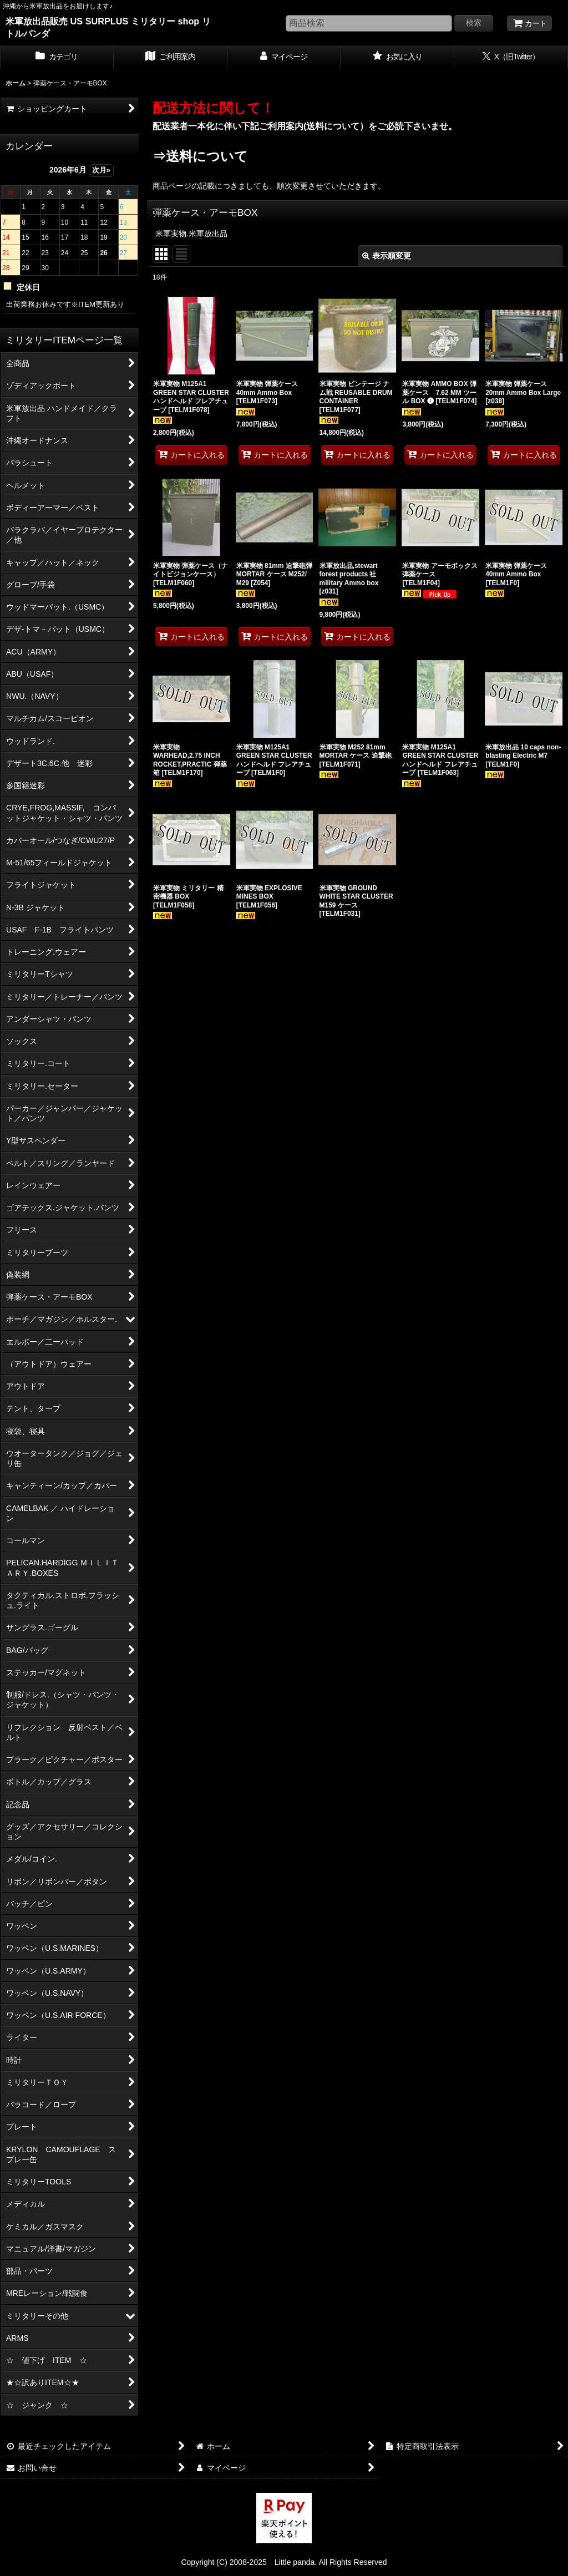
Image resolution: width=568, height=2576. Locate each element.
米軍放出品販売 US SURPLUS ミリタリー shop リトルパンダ (108, 27)
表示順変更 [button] (386, 255)
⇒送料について (200, 156)
